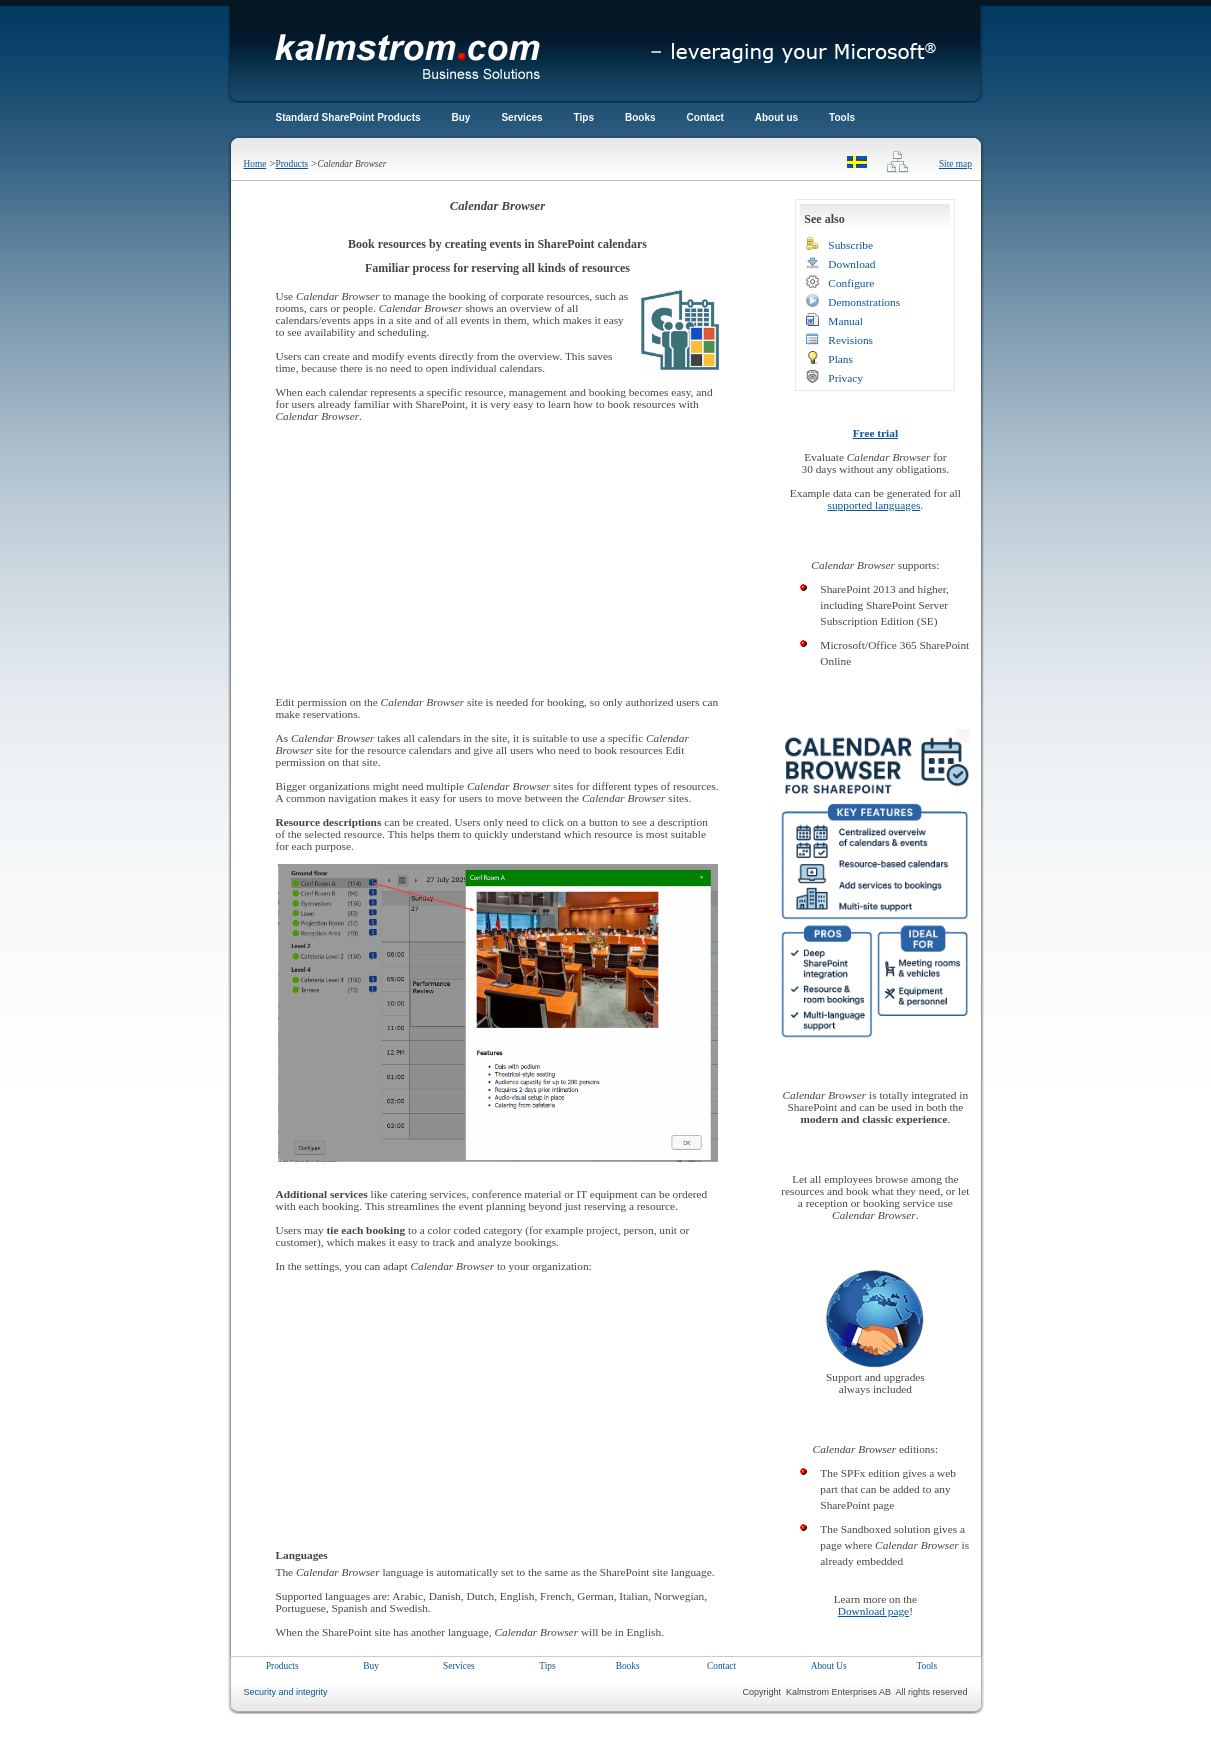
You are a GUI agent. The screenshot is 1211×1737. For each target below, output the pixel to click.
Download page (873, 1611)
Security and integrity (286, 1692)
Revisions (850, 340)
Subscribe (850, 245)
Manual (845, 321)
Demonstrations (864, 302)
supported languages (874, 505)
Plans (840, 359)
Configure (851, 283)
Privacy (845, 378)
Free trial (875, 433)
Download (851, 264)
